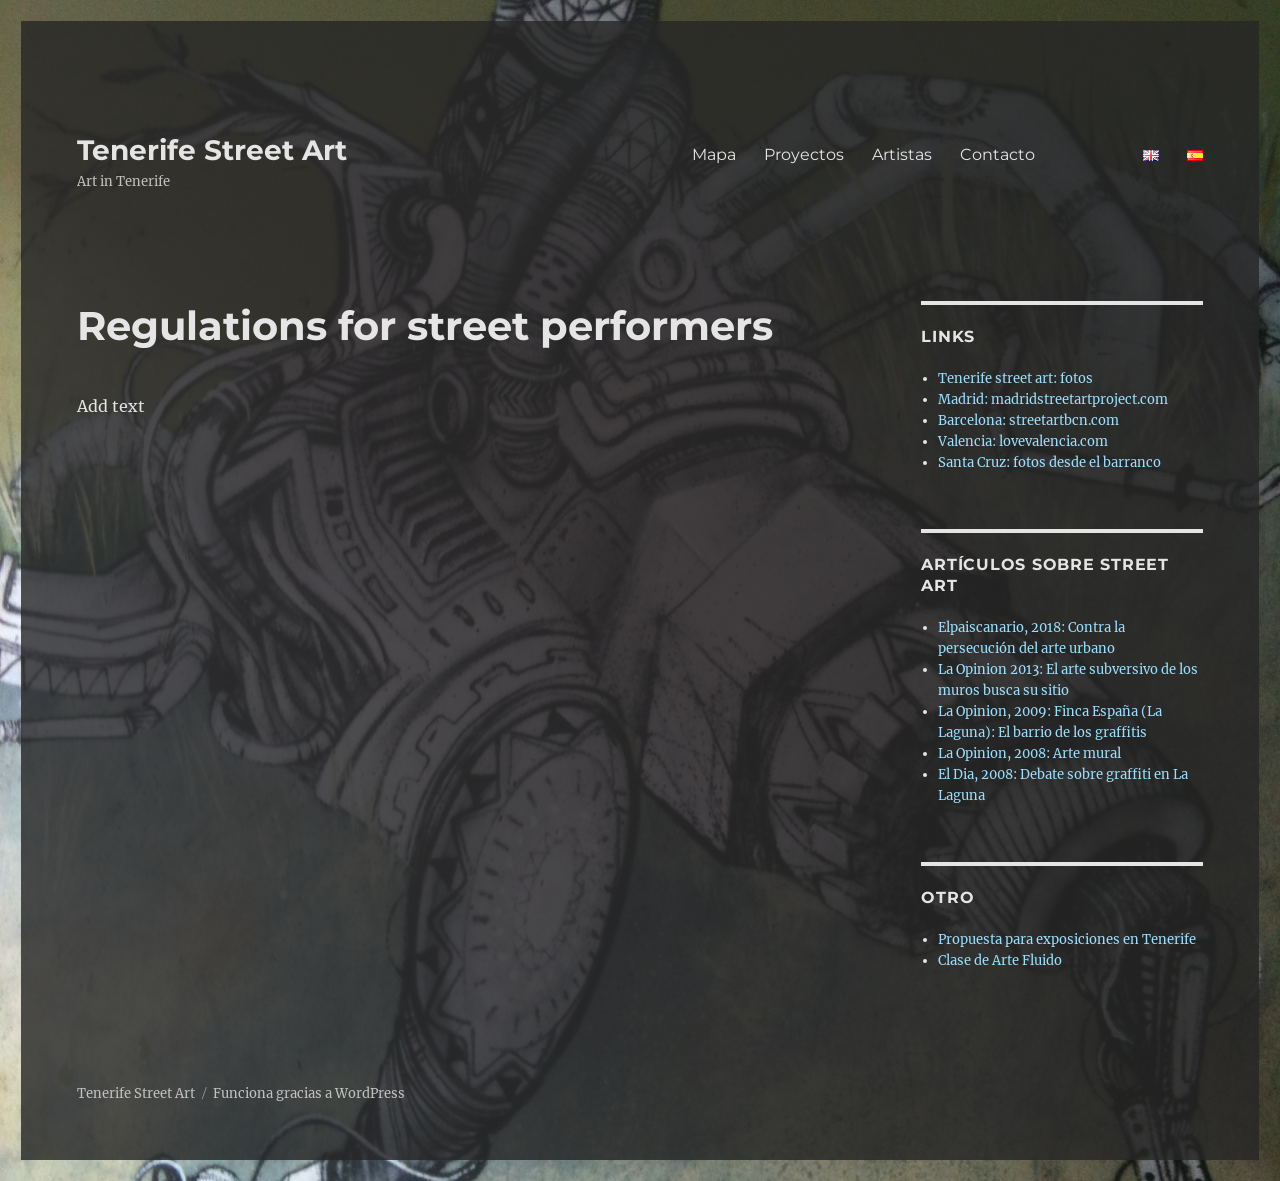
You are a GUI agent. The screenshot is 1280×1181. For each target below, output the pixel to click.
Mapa (714, 154)
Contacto (1037, 154)
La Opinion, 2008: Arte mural (1029, 753)
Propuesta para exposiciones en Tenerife (1067, 939)
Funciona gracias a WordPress (309, 1093)
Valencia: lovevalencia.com (1023, 441)
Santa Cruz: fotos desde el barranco (1049, 462)
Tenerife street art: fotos (1015, 378)
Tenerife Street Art (212, 150)
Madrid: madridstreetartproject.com (1053, 399)
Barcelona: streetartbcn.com (1028, 420)
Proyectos (804, 154)
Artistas (902, 154)
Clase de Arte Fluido (1000, 960)
